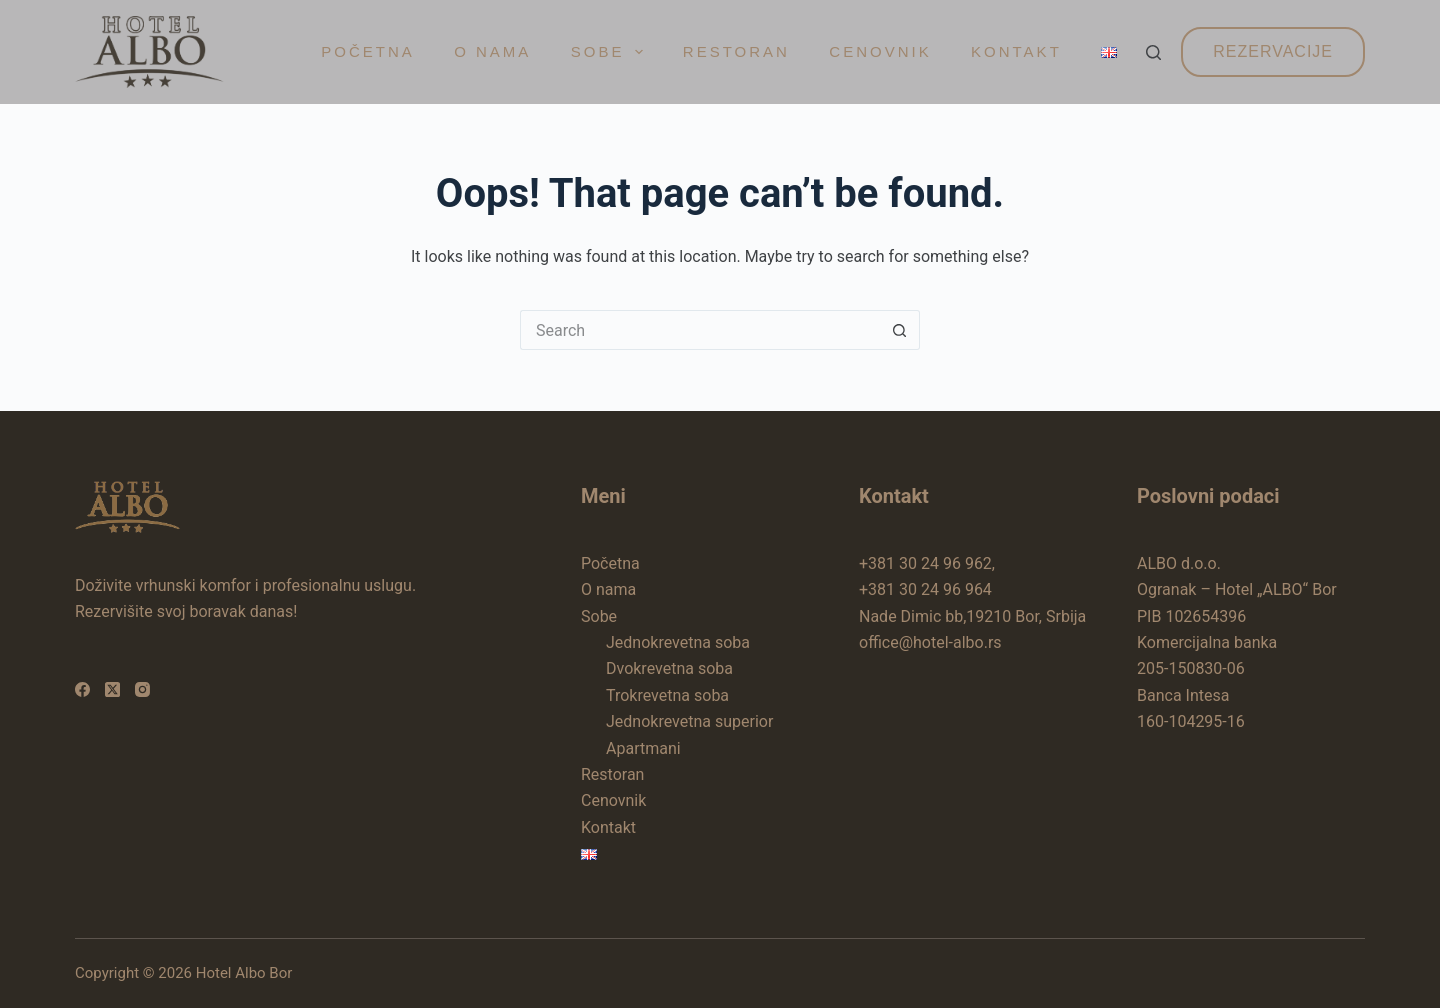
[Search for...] (700, 330)
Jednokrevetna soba (678, 642)
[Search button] (900, 330)
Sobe (611, 52)
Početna (368, 51)
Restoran (736, 51)
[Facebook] (82, 689)
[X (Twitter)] (112, 689)
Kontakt (1016, 51)
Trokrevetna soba (667, 695)
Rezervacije (1273, 51)
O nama (492, 51)
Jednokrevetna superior (689, 721)
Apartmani (643, 748)
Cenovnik (880, 51)
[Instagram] (142, 689)
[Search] (1153, 52)
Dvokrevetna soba (669, 668)
